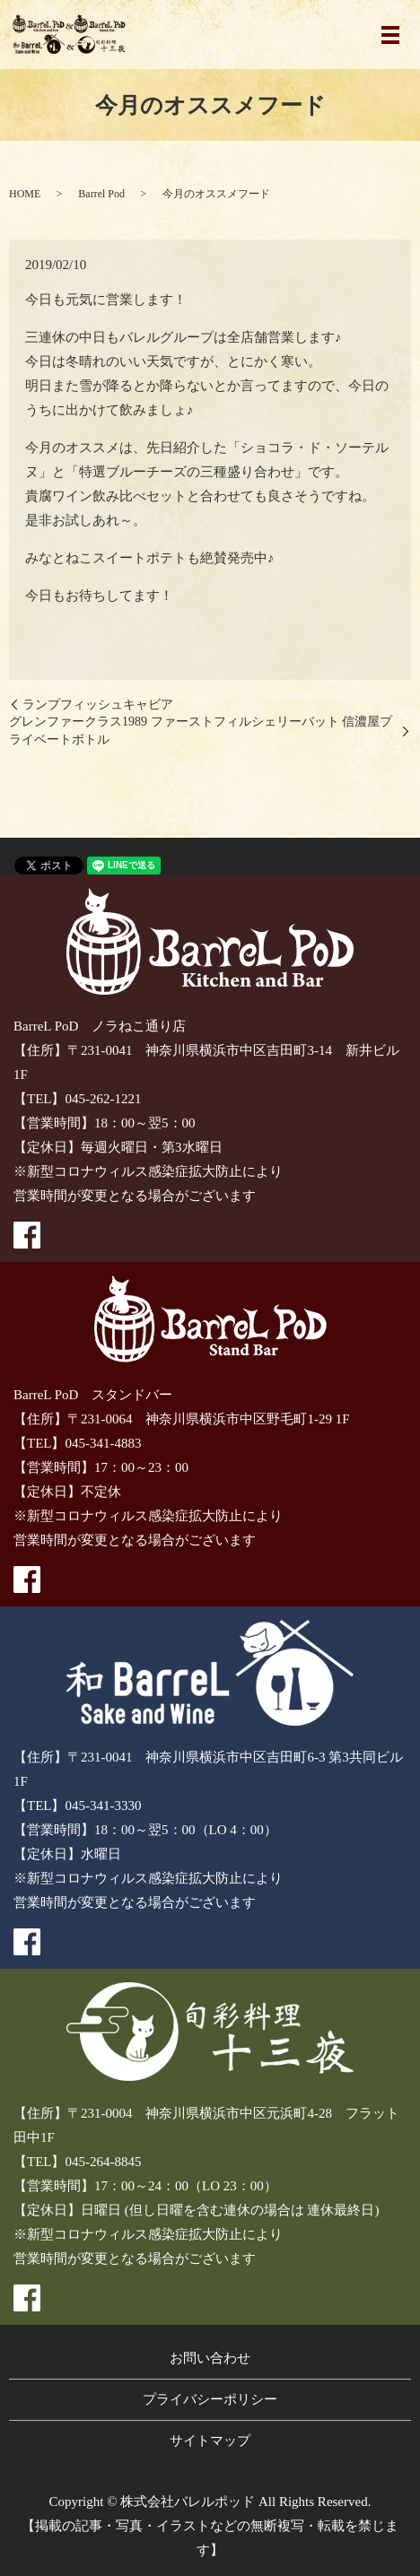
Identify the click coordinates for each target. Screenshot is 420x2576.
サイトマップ (210, 2440)
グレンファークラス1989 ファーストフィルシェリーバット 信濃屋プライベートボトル (200, 730)
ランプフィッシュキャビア (97, 704)
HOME (24, 193)
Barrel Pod (101, 193)
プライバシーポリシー (210, 2399)
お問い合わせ (210, 2358)
